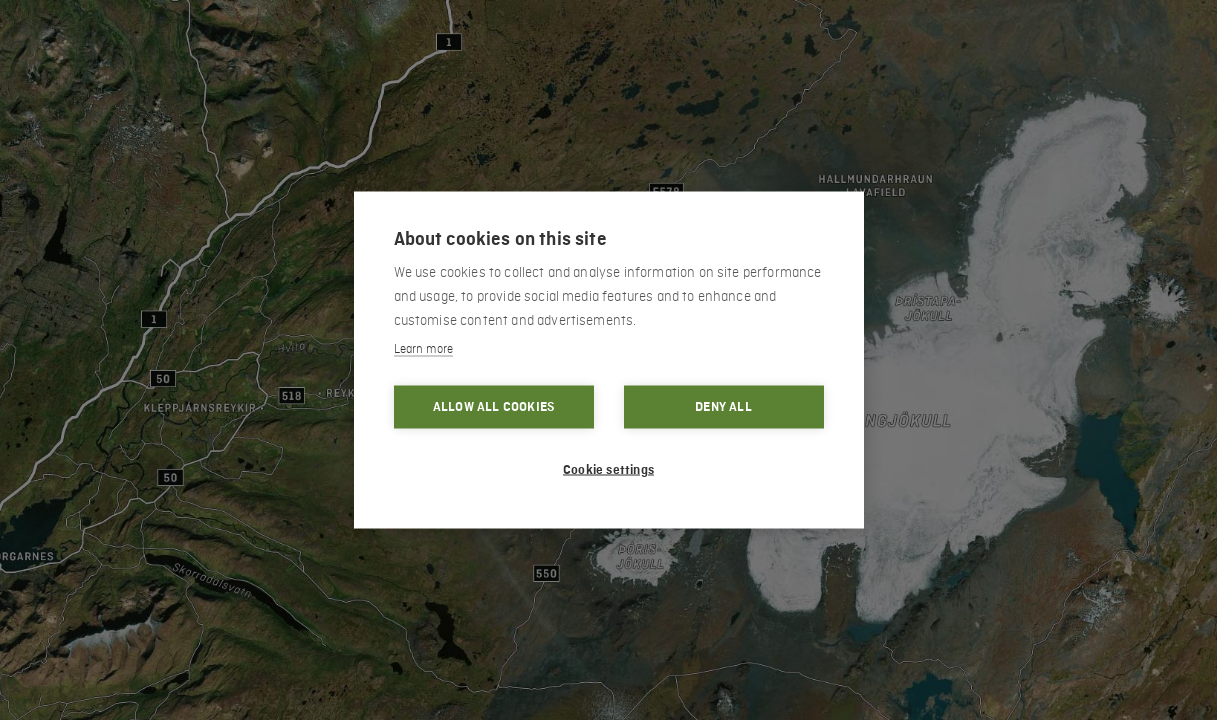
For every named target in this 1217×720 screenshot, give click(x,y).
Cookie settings (608, 470)
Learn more (424, 349)
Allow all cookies (493, 407)
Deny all (723, 407)
